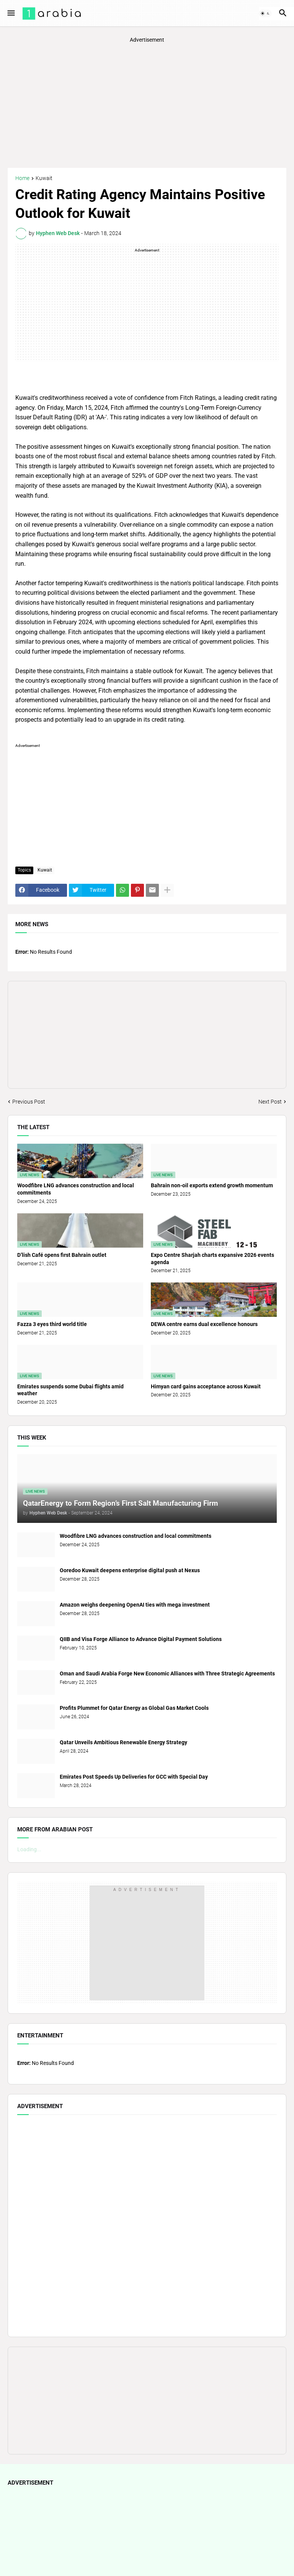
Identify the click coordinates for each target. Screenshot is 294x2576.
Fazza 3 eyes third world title (52, 1324)
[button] (10, 13)
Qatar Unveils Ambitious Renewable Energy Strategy (123, 1742)
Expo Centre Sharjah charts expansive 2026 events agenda (212, 1258)
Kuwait (44, 178)
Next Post (270, 1102)
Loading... (29, 1849)
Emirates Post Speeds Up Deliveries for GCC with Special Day (134, 1777)
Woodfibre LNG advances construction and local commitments (75, 1189)
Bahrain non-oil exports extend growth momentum (212, 1185)
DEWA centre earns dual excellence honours (204, 1324)
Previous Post (28, 1102)
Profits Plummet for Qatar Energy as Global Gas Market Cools (134, 1708)
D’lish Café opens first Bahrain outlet (61, 1255)
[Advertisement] (147, 104)
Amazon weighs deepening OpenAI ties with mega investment (135, 1605)
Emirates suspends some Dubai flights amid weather (70, 1390)
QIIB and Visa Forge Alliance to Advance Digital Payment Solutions (141, 1639)
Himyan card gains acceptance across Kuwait (206, 1386)
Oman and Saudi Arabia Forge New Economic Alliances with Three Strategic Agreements (167, 1673)
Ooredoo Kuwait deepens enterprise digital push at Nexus (130, 1570)
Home (22, 178)
